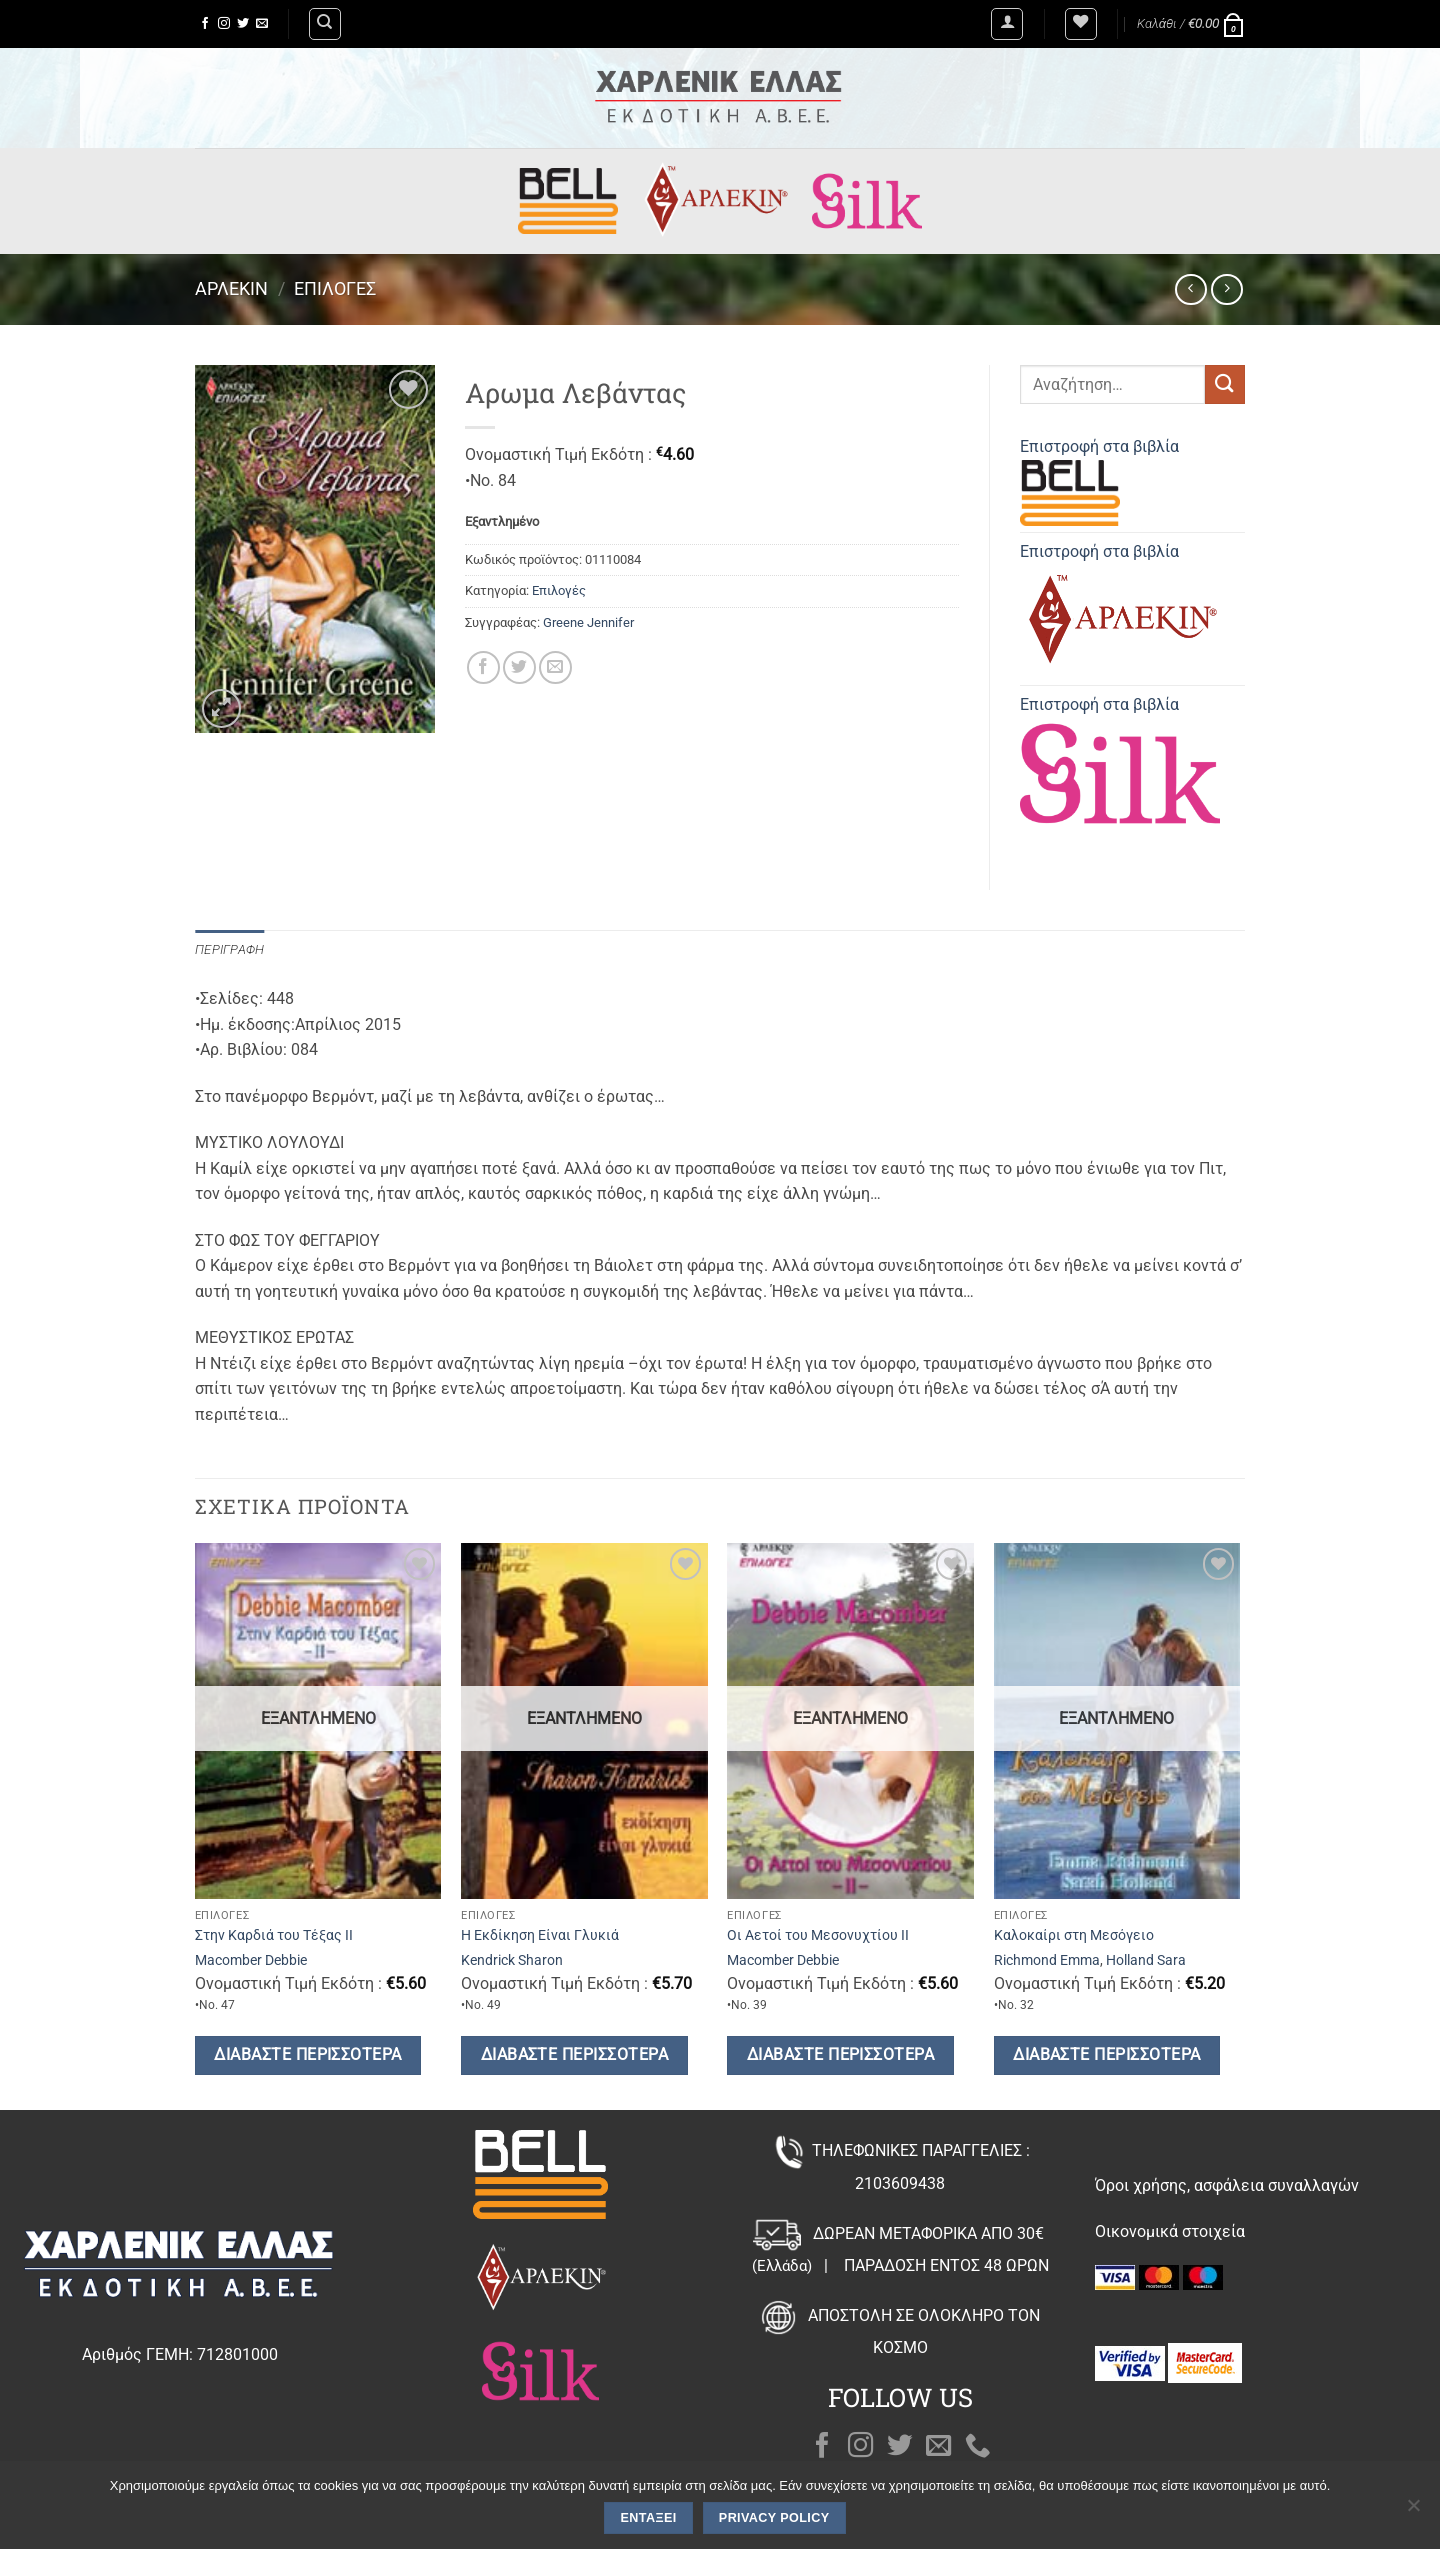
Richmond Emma (1047, 1960)
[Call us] (978, 2447)
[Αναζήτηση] (325, 24)
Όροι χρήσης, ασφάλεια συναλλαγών (1227, 2185)
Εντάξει (649, 2518)
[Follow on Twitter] (243, 24)
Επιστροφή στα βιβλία (1099, 481)
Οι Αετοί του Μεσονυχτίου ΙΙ (818, 1935)
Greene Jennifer (588, 622)
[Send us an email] (262, 24)
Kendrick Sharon (512, 1960)
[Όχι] (1413, 2511)
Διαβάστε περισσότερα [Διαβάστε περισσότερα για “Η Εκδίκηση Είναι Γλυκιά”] (574, 2055)
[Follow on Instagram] (224, 24)
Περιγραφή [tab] (229, 949)
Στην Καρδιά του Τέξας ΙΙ (274, 1935)
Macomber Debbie (251, 1960)
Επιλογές (335, 288)
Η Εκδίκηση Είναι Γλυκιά (540, 1935)
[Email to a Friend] (555, 667)
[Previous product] (1226, 289)
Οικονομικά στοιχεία (1170, 2231)
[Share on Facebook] (483, 667)
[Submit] (1225, 384)
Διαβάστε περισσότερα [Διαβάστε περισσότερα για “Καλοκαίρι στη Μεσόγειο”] (1106, 2055)
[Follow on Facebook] (205, 24)
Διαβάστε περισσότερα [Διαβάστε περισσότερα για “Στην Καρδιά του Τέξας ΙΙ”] (307, 2055)
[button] (1007, 24)
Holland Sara (1146, 1960)
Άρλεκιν (231, 288)
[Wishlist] (1081, 24)
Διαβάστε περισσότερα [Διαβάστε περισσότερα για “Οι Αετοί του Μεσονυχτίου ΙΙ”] (840, 2055)
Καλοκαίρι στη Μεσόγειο (1074, 1935)
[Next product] (1190, 289)
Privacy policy (774, 2518)
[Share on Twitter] (519, 667)
